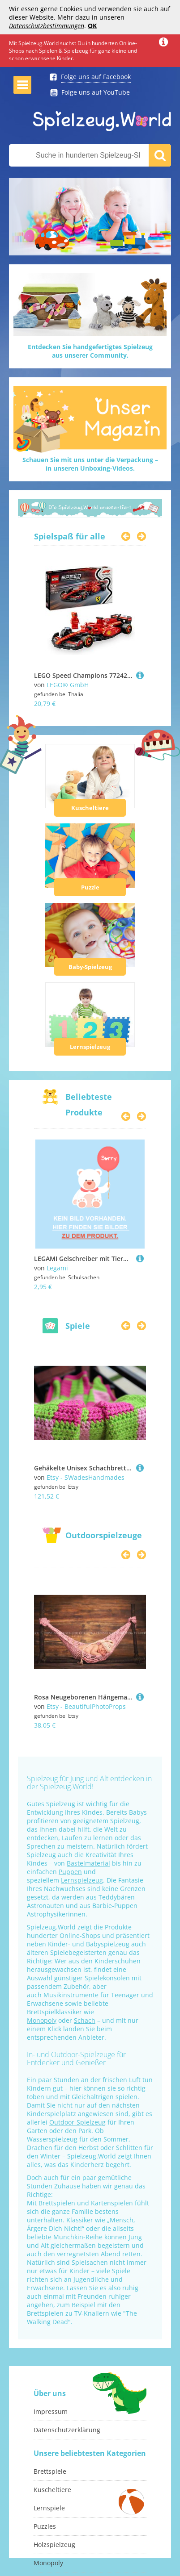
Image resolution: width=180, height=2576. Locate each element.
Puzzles (45, 2526)
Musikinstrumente (71, 1995)
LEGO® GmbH (68, 685)
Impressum (51, 2411)
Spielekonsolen (107, 1978)
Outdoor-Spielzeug (77, 2122)
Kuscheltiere (90, 808)
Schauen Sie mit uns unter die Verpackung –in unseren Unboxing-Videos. (90, 463)
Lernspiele (49, 2508)
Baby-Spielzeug (90, 967)
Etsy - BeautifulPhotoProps (86, 1706)
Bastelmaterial (88, 1863)
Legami (57, 1268)
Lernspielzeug (90, 1047)
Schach (84, 2020)
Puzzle (90, 887)
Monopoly (41, 2020)
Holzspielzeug (54, 2544)
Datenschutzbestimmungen (46, 25)
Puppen (70, 1871)
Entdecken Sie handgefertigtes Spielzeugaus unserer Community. (90, 350)
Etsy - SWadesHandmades (85, 1477)
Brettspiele (50, 2471)
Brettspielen (57, 2203)
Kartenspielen (112, 2203)
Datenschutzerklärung (67, 2430)
